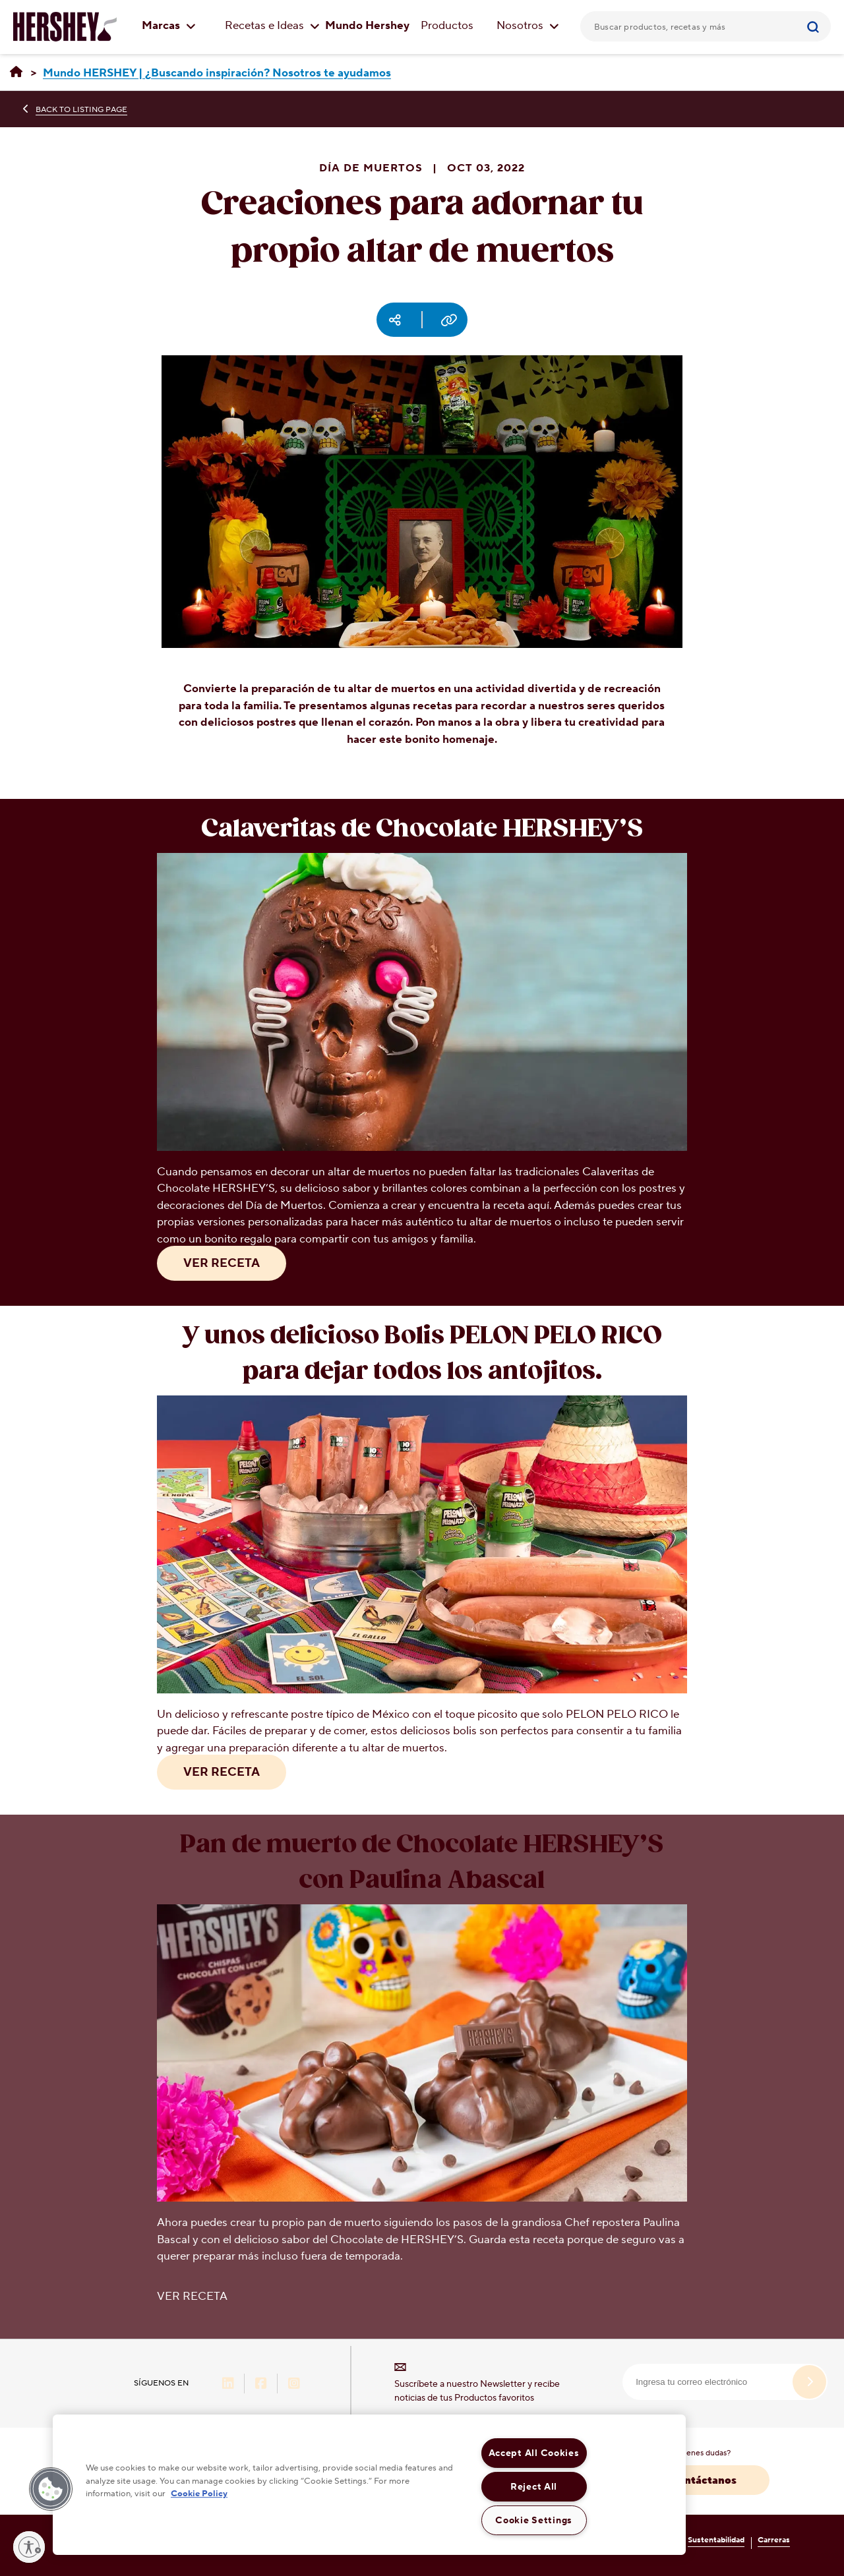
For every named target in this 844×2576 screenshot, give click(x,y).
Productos (447, 25)
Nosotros (528, 25)
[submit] (809, 2382)
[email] (725, 2382)
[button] (51, 2489)
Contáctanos (703, 2480)
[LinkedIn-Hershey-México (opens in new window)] (228, 2385)
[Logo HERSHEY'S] (65, 26)
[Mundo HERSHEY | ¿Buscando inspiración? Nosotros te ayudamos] (217, 73)
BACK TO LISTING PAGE (81, 110)
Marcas (169, 25)
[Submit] (814, 26)
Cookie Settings (533, 2520)
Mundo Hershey (367, 25)
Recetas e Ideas (272, 25)
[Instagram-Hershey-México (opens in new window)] (294, 2385)
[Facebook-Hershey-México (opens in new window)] (261, 2385)
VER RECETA (221, 1263)
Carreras (774, 2540)
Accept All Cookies (534, 2453)
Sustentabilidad (716, 2540)
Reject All (533, 2486)
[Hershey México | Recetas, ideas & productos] (16, 72)
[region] (369, 2485)
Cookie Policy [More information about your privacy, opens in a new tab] (199, 2493)
